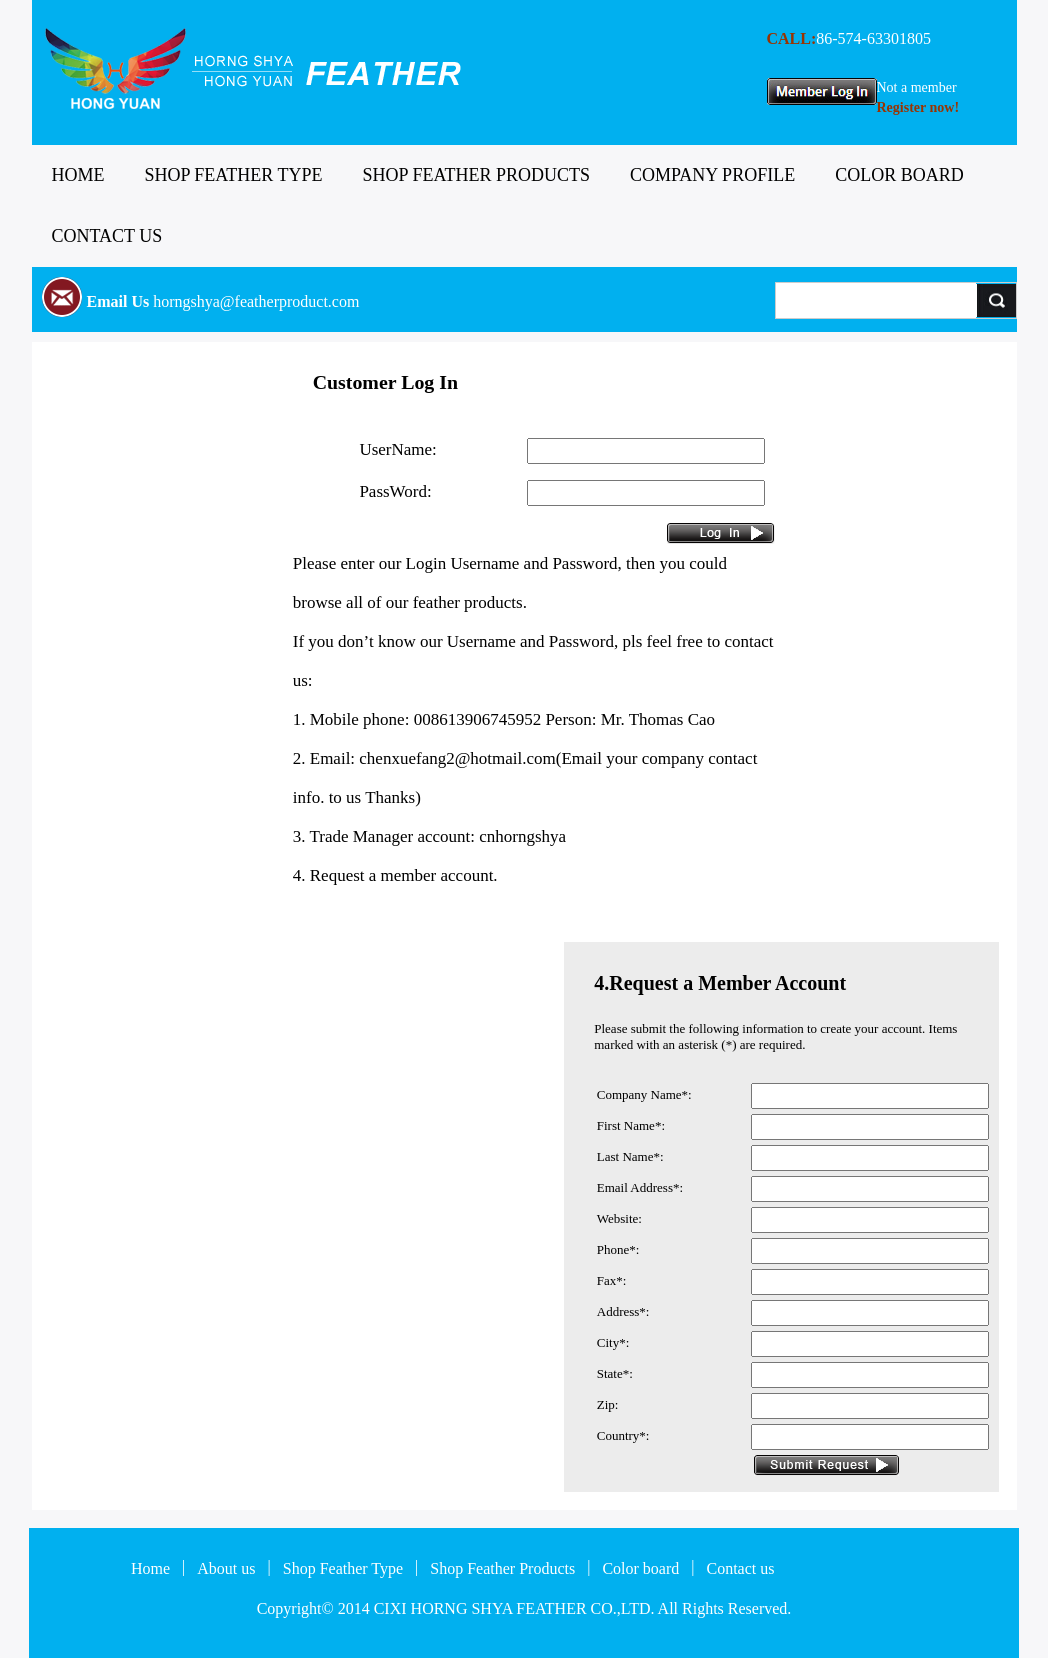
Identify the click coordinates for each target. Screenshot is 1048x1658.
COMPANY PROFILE (712, 175)
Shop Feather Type (343, 1568)
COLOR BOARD (899, 175)
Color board (640, 1568)
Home (150, 1568)
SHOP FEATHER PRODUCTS (476, 175)
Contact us (740, 1568)
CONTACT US (107, 236)
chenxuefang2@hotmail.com (457, 758)
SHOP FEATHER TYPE (234, 175)
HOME (78, 175)
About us (226, 1568)
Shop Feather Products (502, 1568)
